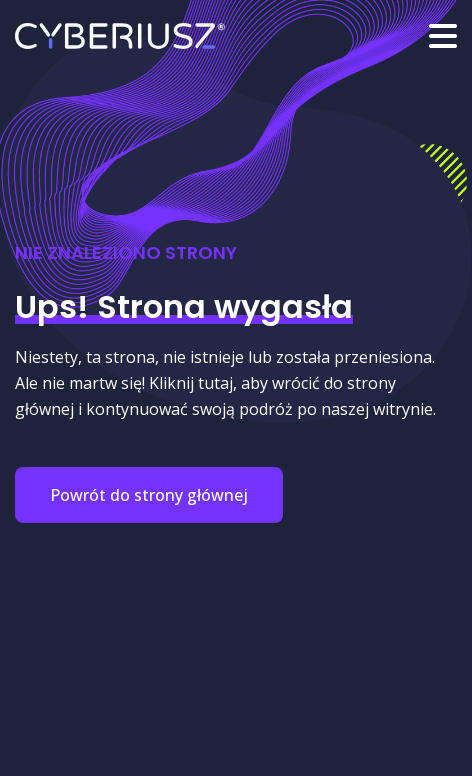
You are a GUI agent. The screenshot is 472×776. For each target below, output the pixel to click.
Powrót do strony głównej (149, 495)
